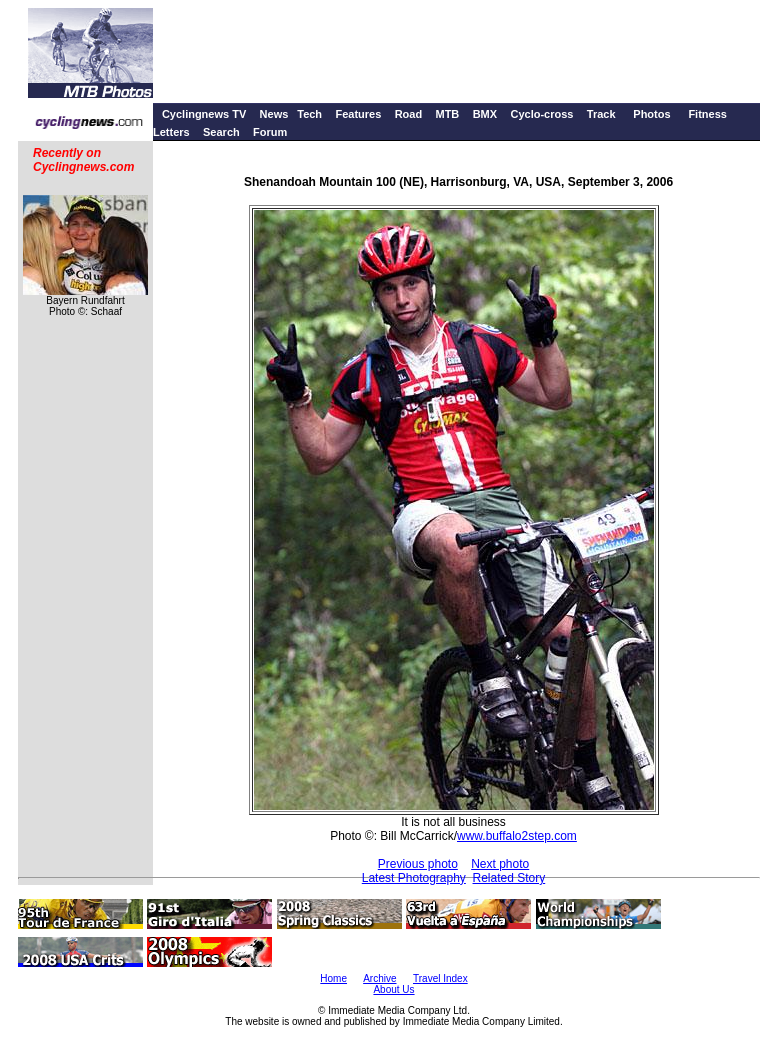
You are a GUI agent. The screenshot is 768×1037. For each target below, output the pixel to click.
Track (601, 114)
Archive (379, 978)
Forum (270, 132)
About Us (393, 989)
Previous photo (418, 864)
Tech (309, 114)
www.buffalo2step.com (517, 836)
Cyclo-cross (541, 114)
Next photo (500, 864)
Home (333, 978)
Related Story (509, 878)
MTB (447, 114)
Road (409, 114)
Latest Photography (414, 878)
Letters (171, 132)
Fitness (707, 114)
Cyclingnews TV (204, 114)
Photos (651, 114)
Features (358, 114)
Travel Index (440, 978)
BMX (485, 114)
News (274, 114)
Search (221, 132)
